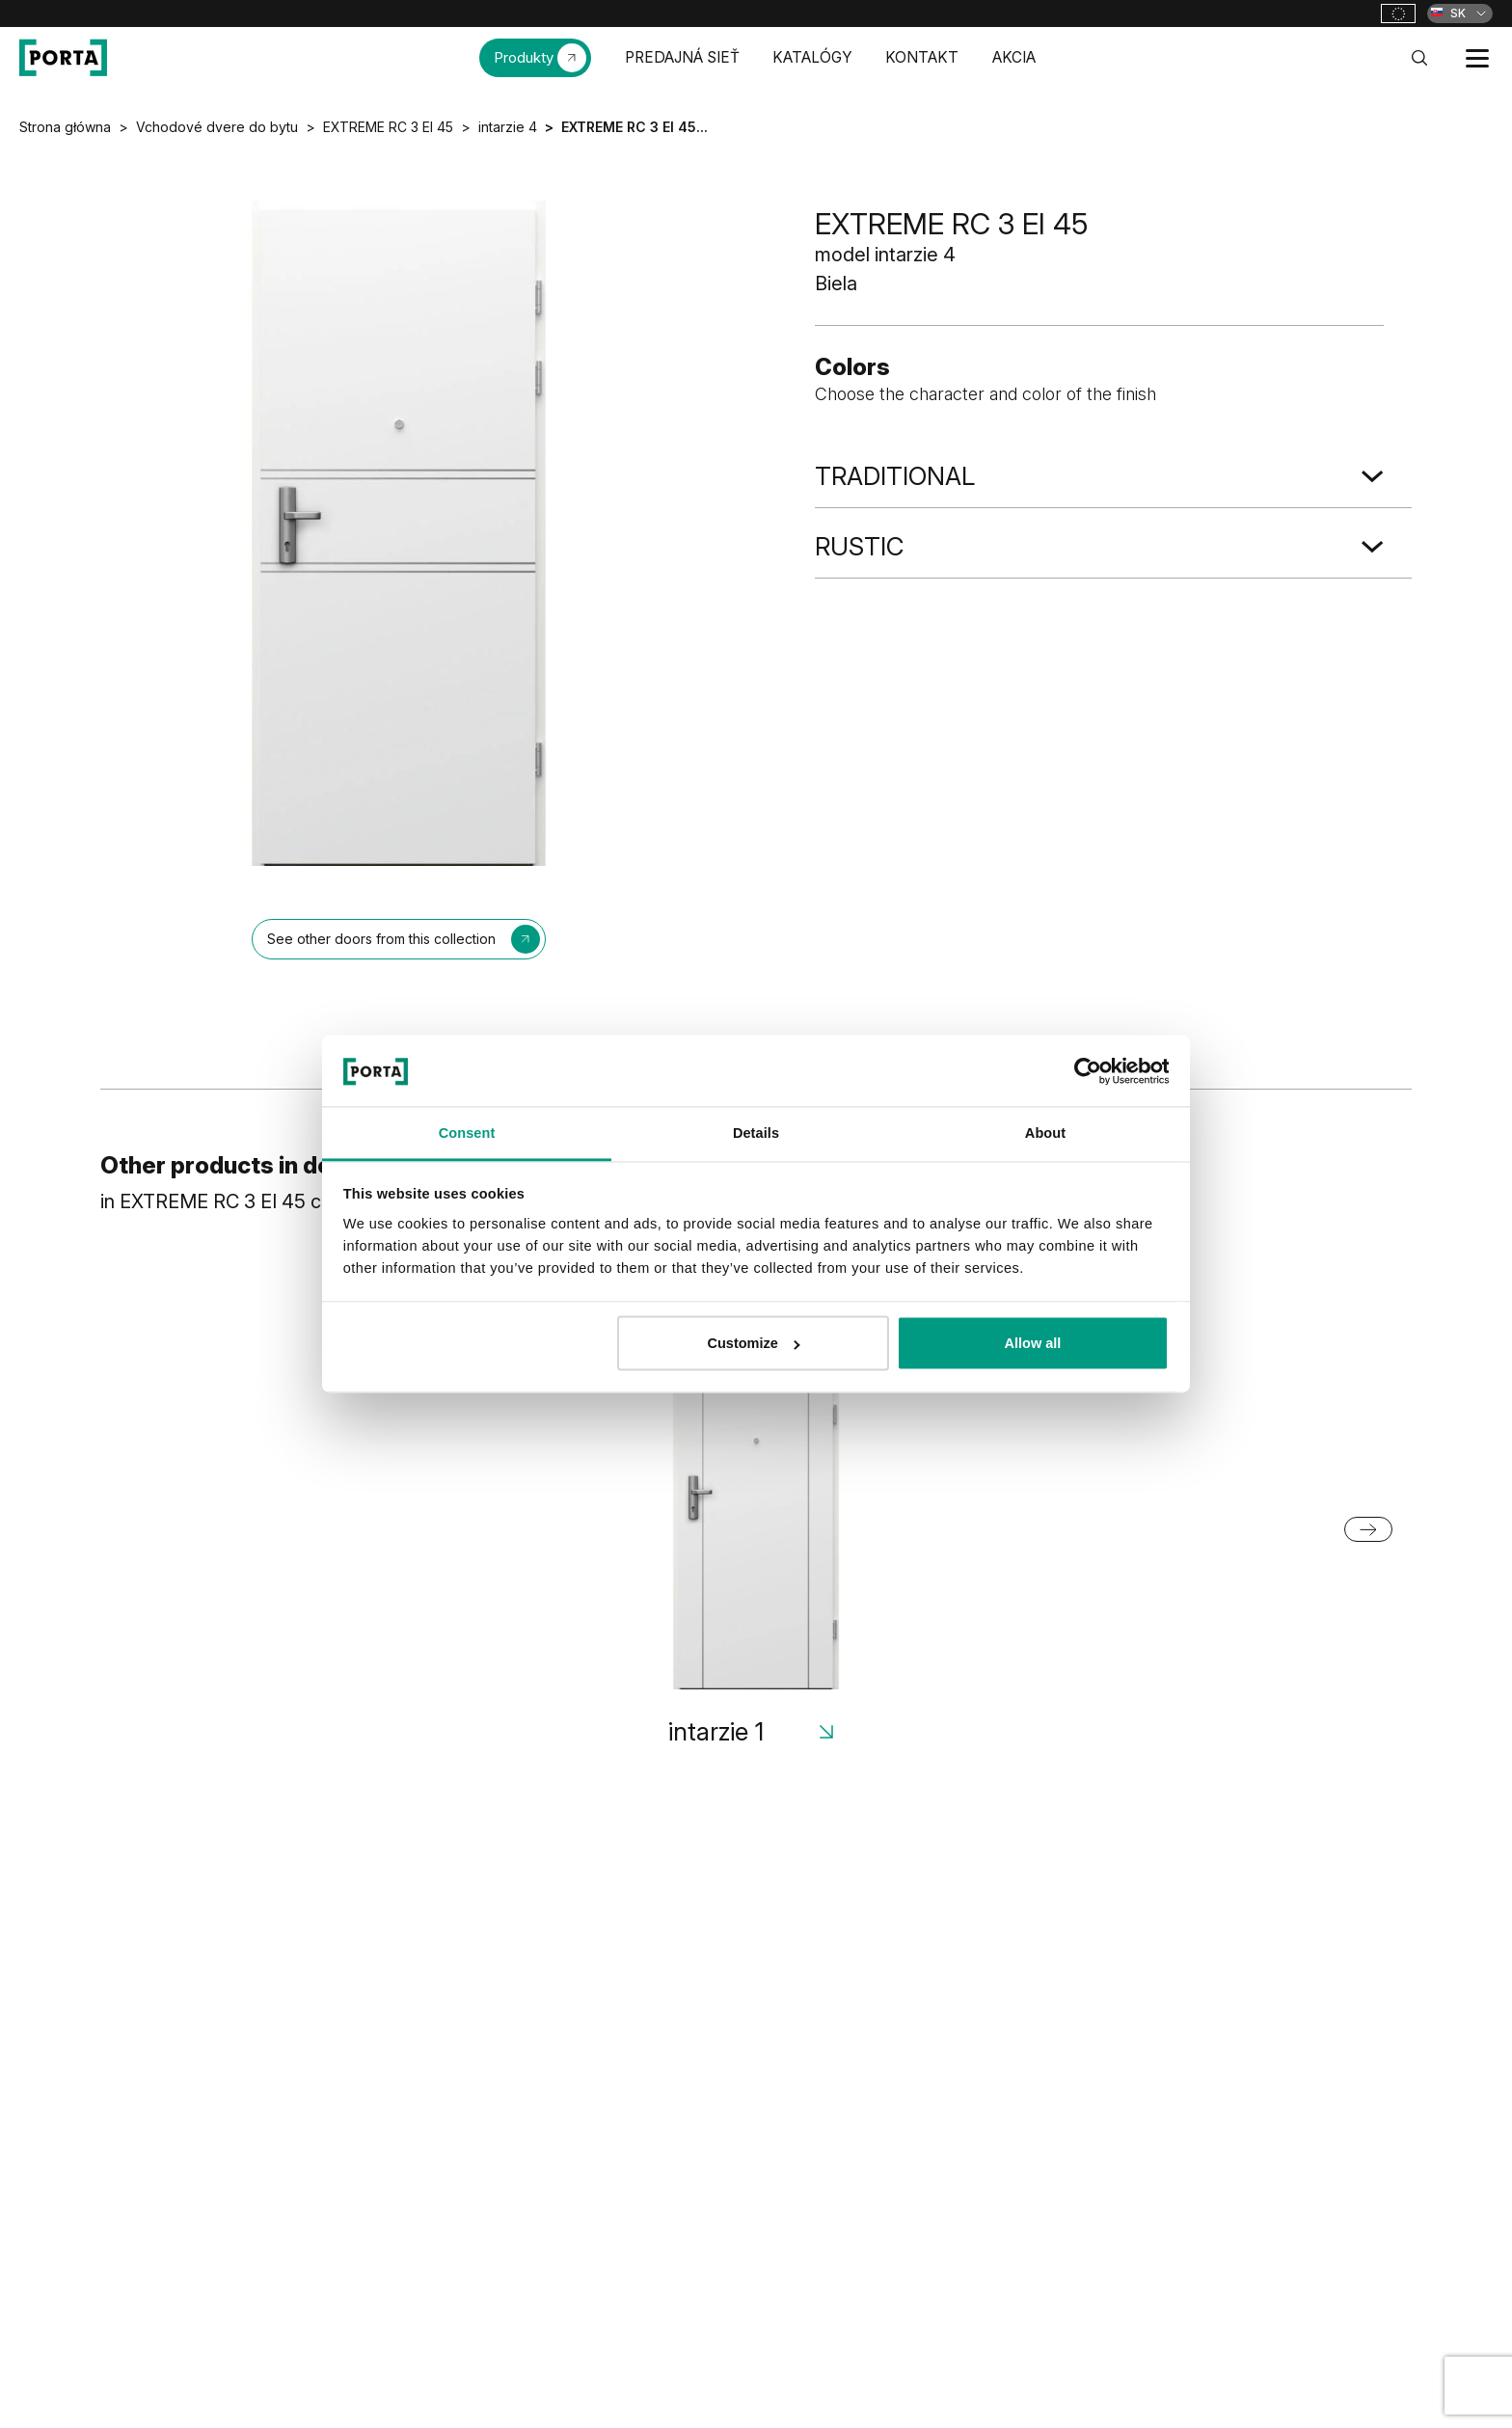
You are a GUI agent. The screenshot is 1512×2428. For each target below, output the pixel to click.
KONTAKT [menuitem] (921, 57)
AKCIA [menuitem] (1014, 57)
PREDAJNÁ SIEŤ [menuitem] (682, 57)
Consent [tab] (467, 1133)
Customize (754, 1343)
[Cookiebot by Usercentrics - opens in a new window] (1084, 1071)
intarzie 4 (507, 127)
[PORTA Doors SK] (63, 58)
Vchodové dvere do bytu (217, 127)
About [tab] (1045, 1133)
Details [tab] (756, 1133)
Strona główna (65, 127)
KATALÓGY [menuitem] (812, 57)
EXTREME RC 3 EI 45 (388, 127)
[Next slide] (1368, 1529)
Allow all (1033, 1343)
